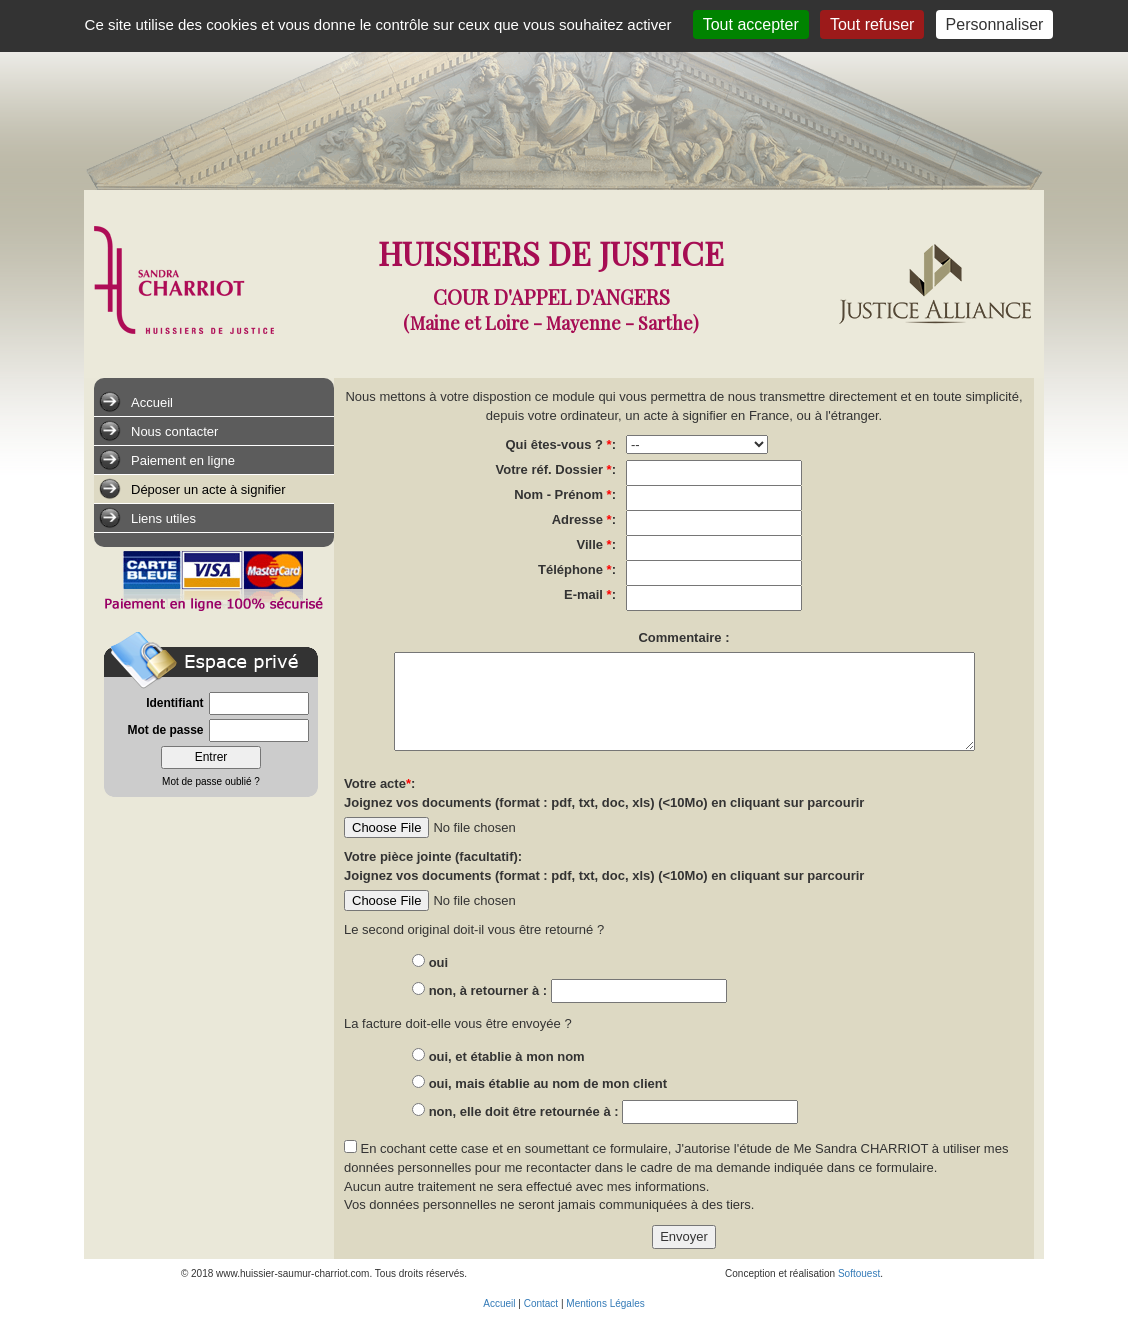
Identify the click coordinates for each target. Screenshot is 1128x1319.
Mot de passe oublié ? (211, 781)
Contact (541, 1303)
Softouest (859, 1273)
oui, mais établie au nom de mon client (548, 1083)
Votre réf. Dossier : (556, 469)
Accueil (136, 402)
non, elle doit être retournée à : (526, 1111)
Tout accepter (751, 24)
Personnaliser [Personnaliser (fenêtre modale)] (995, 24)
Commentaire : (683, 637)
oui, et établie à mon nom (507, 1056)
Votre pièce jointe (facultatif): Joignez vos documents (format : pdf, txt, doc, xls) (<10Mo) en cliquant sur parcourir (604, 866)
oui (439, 962)
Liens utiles (147, 518)
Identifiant (174, 703)
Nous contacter (158, 431)
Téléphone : (577, 569)
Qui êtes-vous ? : (560, 444)
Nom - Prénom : (565, 494)
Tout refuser (872, 24)
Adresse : (584, 519)
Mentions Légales (605, 1303)
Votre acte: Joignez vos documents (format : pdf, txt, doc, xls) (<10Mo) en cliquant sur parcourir (604, 793)
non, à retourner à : (490, 990)
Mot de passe (165, 730)
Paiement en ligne (167, 460)
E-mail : (590, 594)
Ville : (596, 544)
